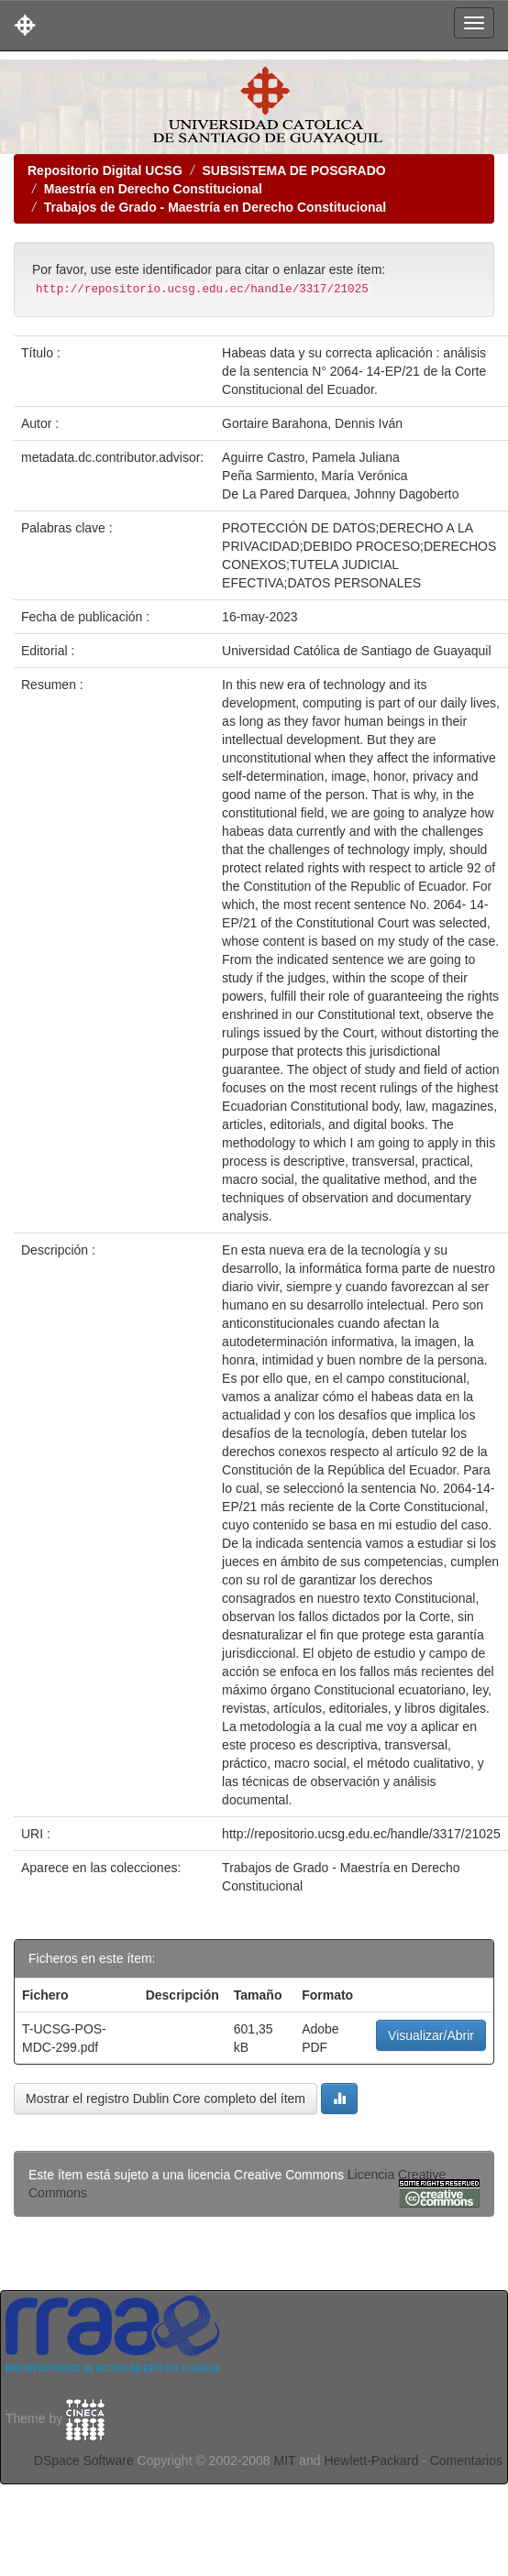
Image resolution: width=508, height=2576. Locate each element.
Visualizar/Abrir (431, 2035)
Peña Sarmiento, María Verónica (314, 475)
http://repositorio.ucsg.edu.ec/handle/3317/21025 (361, 1833)
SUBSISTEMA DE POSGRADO (293, 170)
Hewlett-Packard (371, 2460)
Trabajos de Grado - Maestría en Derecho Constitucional (215, 207)
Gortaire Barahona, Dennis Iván (312, 423)
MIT (284, 2460)
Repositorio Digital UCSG (105, 170)
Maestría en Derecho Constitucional (153, 188)
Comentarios (466, 2460)
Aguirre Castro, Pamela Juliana (311, 457)
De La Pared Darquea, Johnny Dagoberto (340, 494)
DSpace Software (84, 2460)
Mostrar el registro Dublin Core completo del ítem (165, 2098)
